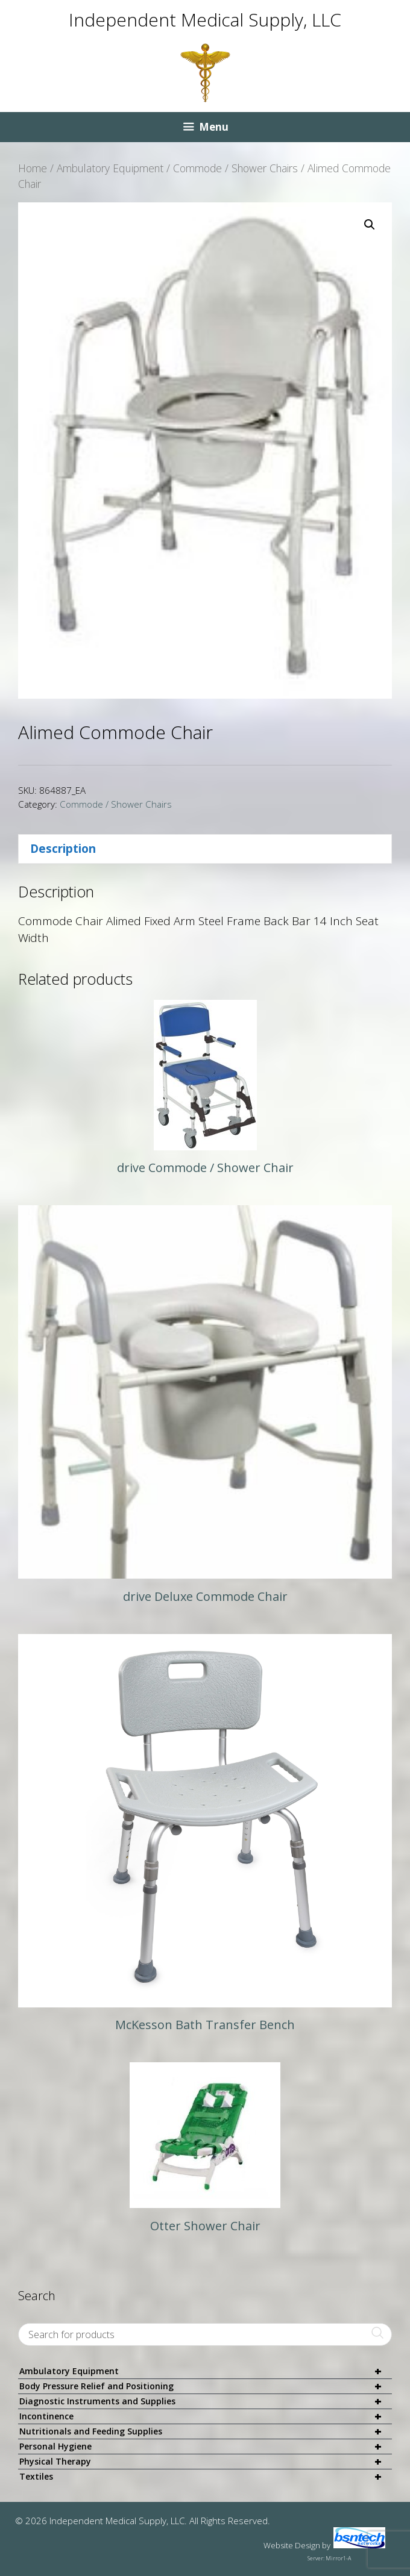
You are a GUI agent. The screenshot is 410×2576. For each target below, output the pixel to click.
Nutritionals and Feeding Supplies (205, 2431)
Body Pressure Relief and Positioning (205, 2386)
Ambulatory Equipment (110, 168)
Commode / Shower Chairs (235, 168)
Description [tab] (63, 848)
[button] (369, 224)
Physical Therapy (205, 2461)
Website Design (291, 2545)
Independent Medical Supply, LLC (205, 19)
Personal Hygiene (205, 2446)
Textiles (205, 2476)
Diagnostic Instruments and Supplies (205, 2401)
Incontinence (205, 2416)
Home (32, 168)
